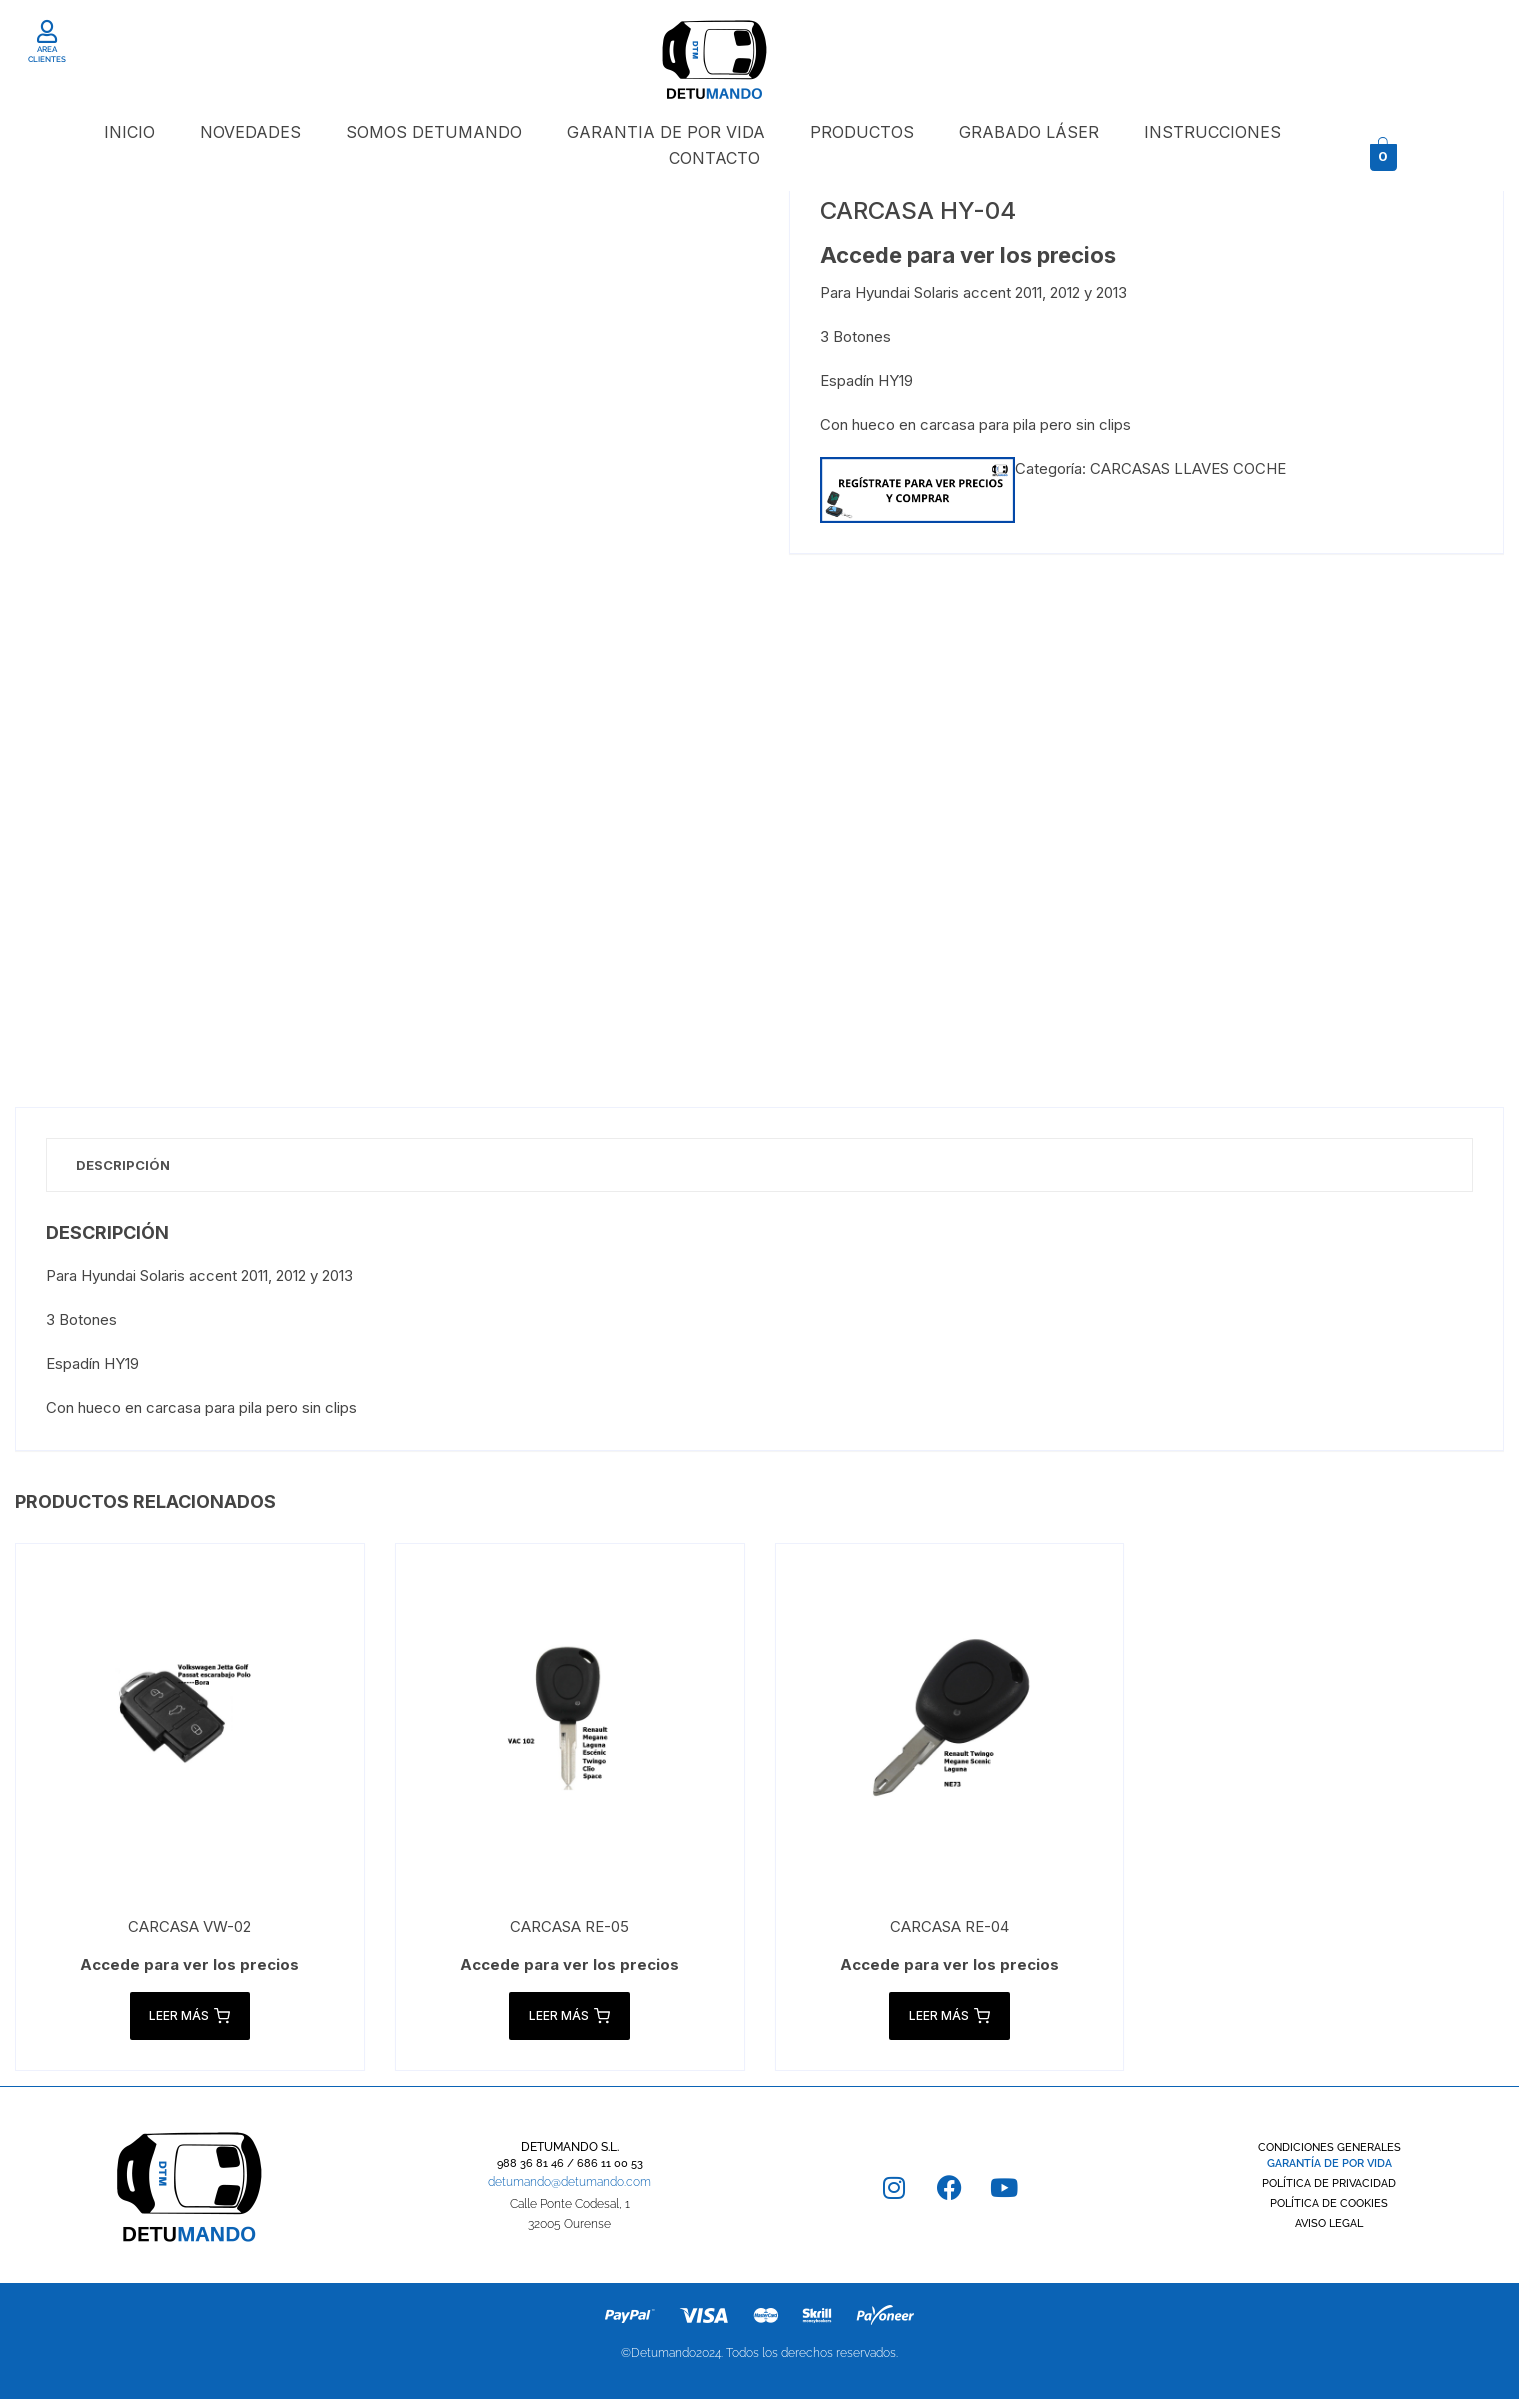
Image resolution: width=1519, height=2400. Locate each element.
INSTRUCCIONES (1212, 132)
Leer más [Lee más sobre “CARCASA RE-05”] (569, 2017)
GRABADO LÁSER (1029, 132)
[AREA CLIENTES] (47, 31)
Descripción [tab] (124, 1165)
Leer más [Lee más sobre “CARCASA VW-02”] (189, 2017)
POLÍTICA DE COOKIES (1329, 2204)
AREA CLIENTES (47, 54)
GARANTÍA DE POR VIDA (1329, 2164)
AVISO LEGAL (1329, 2224)
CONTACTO (714, 158)
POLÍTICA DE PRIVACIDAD (1329, 2184)
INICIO (129, 132)
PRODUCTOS (862, 132)
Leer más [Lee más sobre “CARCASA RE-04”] (949, 2017)
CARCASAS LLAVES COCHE (1188, 468)
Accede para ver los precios (968, 255)
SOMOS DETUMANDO (434, 132)
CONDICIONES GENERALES (1329, 2148)
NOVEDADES (250, 132)
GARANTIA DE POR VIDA (666, 132)
